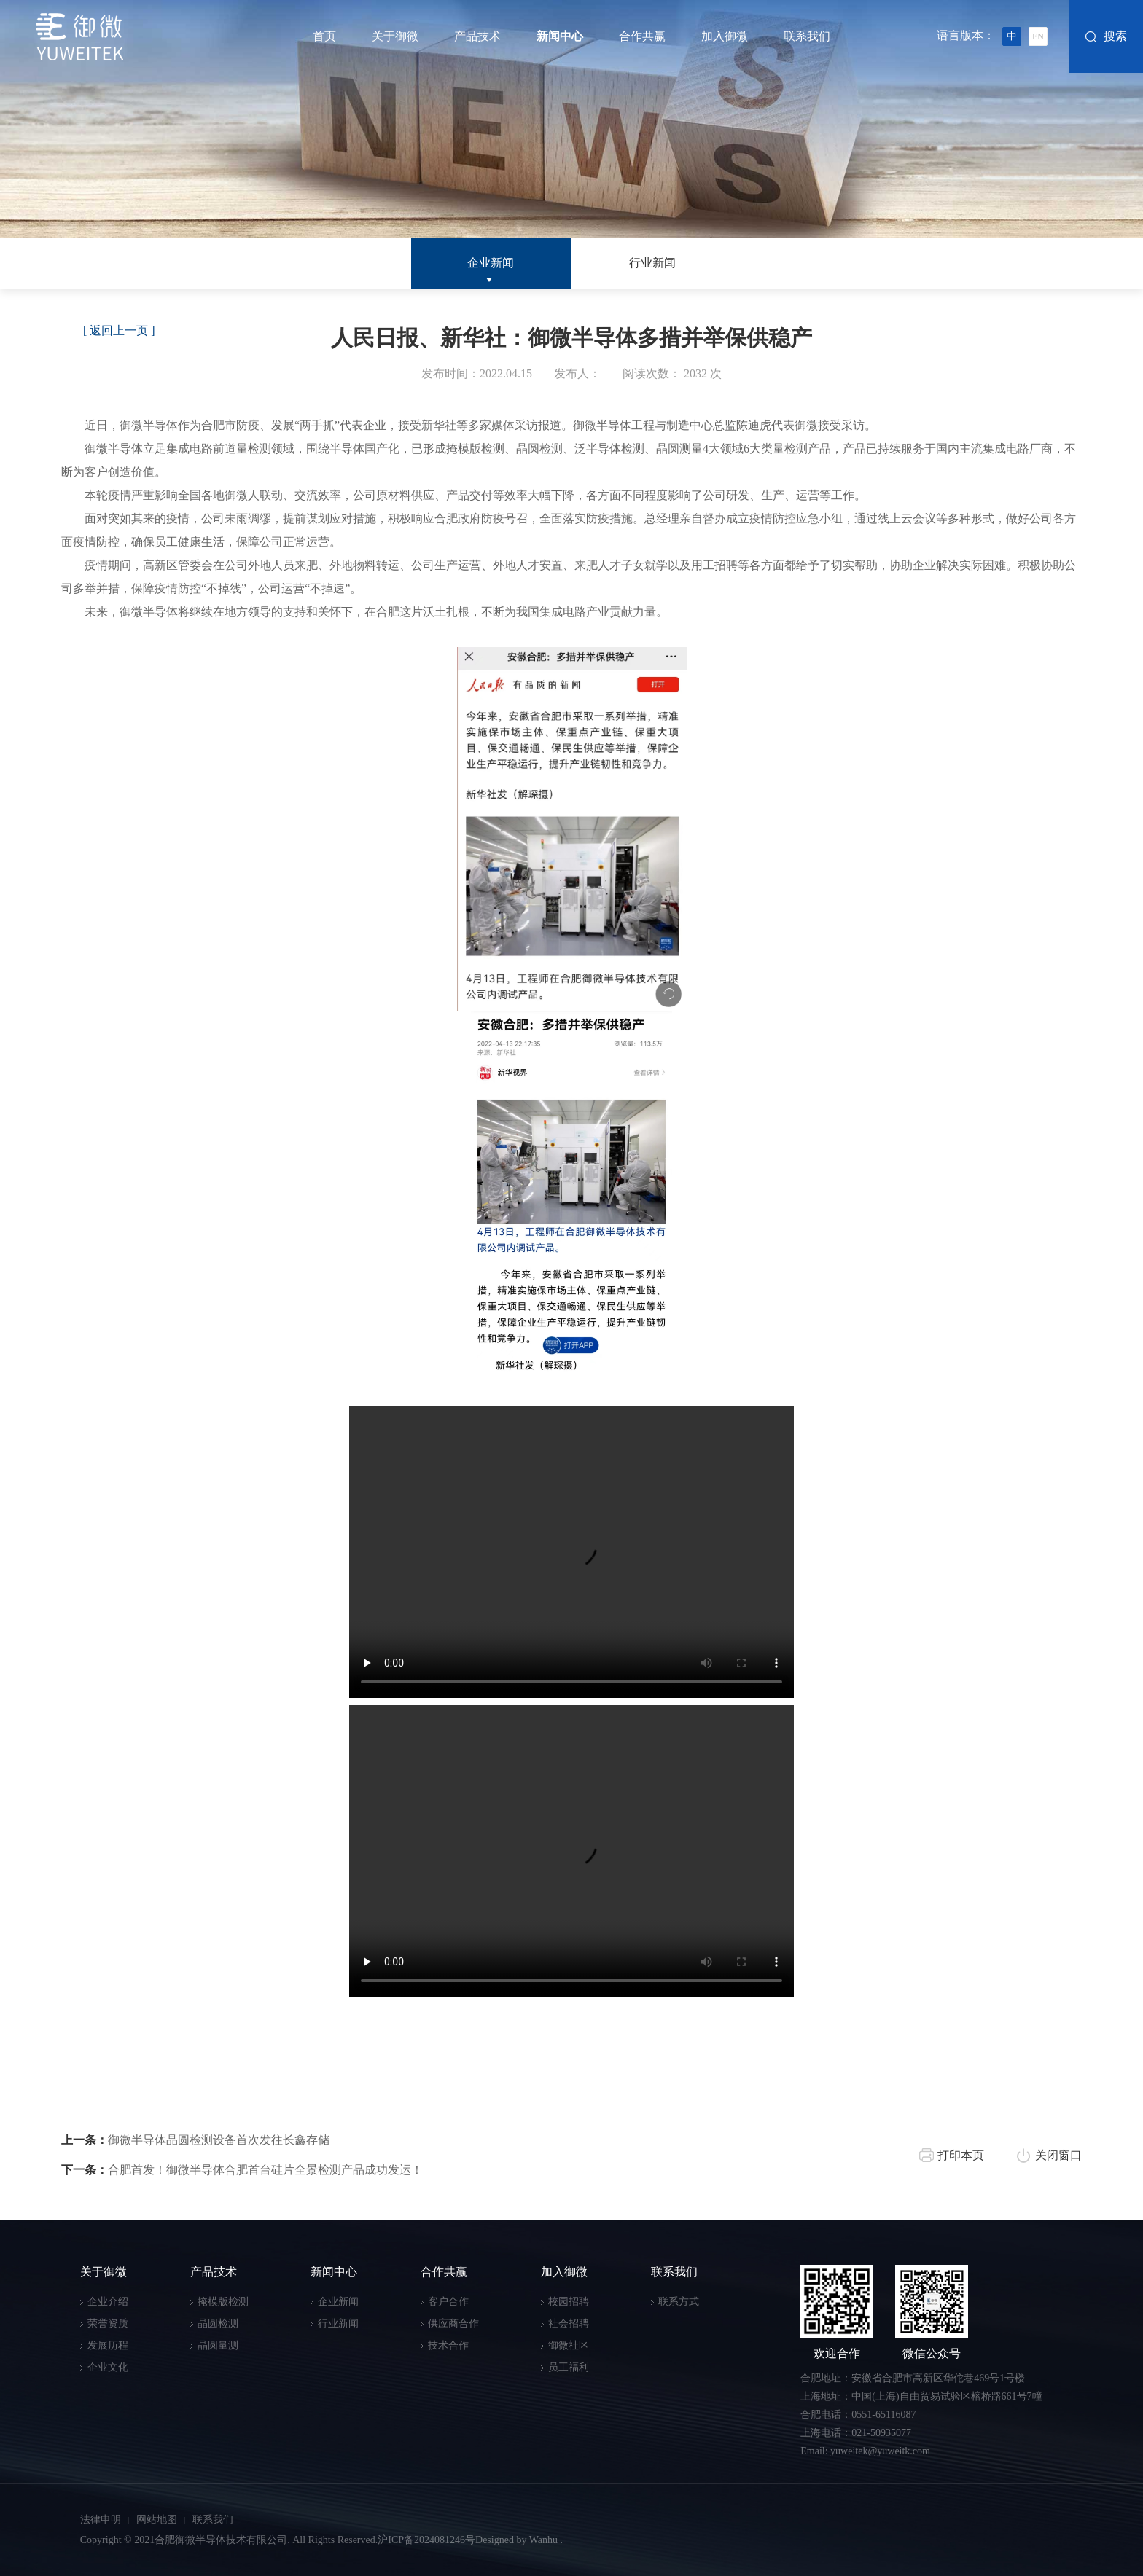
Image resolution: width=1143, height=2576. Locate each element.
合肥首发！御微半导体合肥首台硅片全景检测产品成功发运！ (242, 2170)
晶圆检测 (218, 2323)
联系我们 (807, 36)
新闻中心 (560, 36)
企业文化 (107, 2367)
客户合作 (448, 2301)
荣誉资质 (107, 2323)
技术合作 (448, 2345)
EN (1038, 36)
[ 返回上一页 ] (119, 330)
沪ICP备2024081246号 (426, 2539)
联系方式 (678, 2301)
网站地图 (156, 2519)
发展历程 (107, 2345)
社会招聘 (568, 2323)
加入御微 (724, 36)
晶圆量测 (218, 2345)
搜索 (1115, 36)
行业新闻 (652, 263)
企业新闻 (490, 263)
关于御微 (395, 36)
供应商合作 (453, 2323)
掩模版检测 (223, 2301)
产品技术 (477, 36)
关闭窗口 (1058, 2155)
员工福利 (568, 2367)
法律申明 (100, 2519)
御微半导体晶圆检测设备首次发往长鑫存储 (195, 2140)
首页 (324, 36)
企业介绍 (107, 2301)
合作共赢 (642, 36)
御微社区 (568, 2345)
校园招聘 (568, 2301)
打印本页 (960, 2155)
